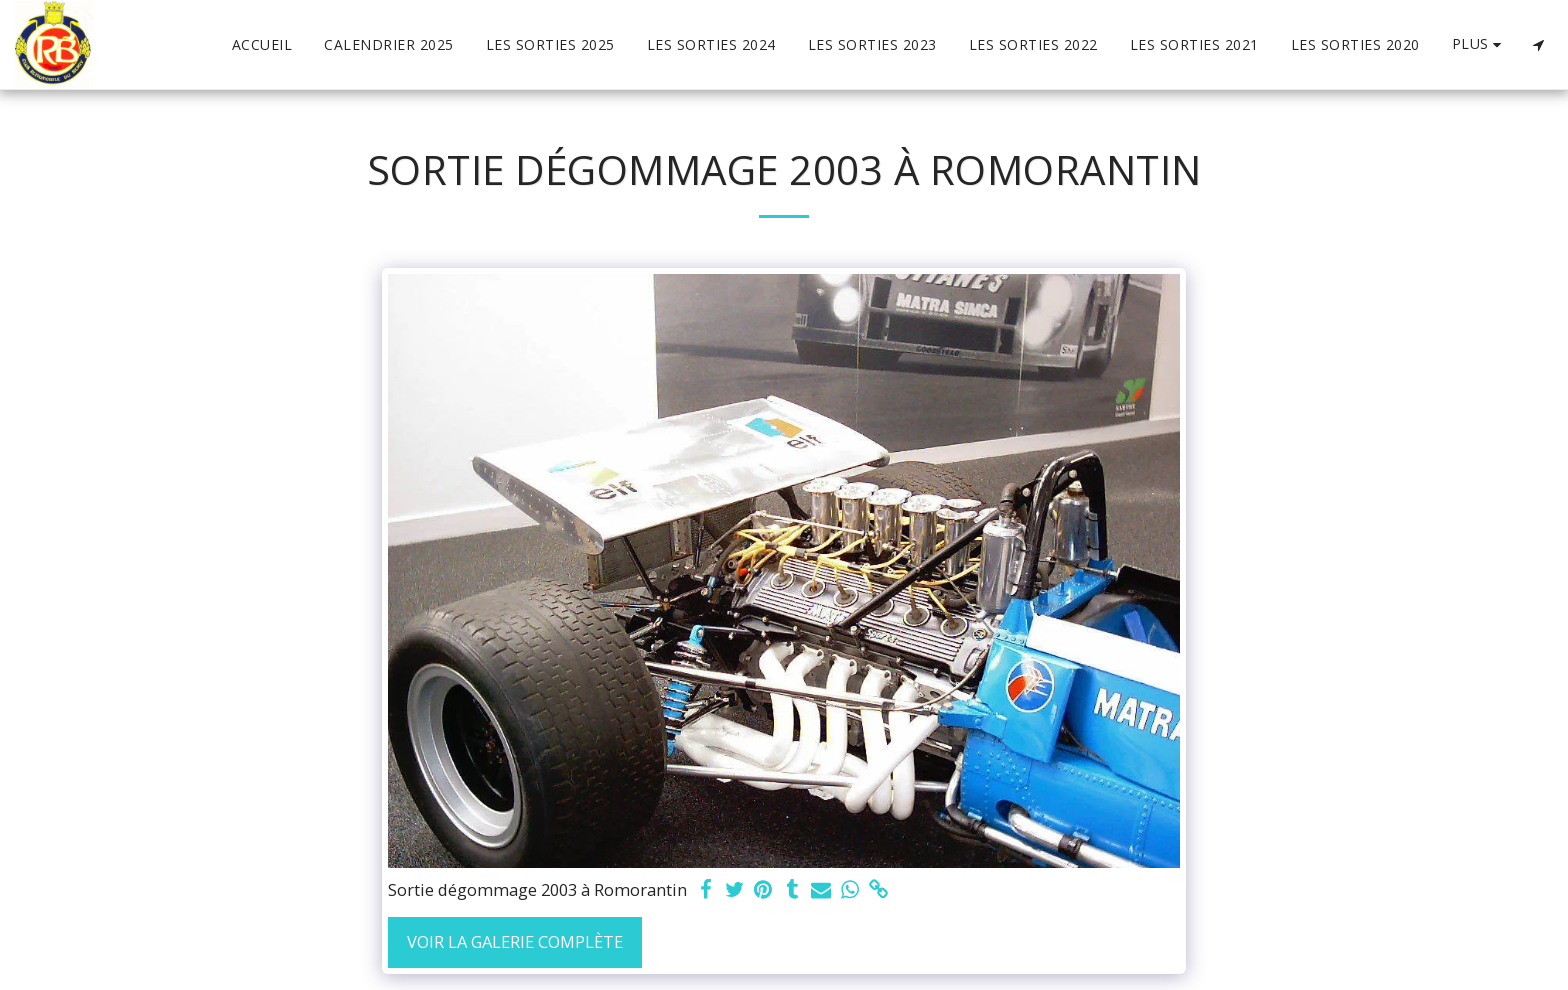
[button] (1538, 45)
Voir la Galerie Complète (515, 941)
